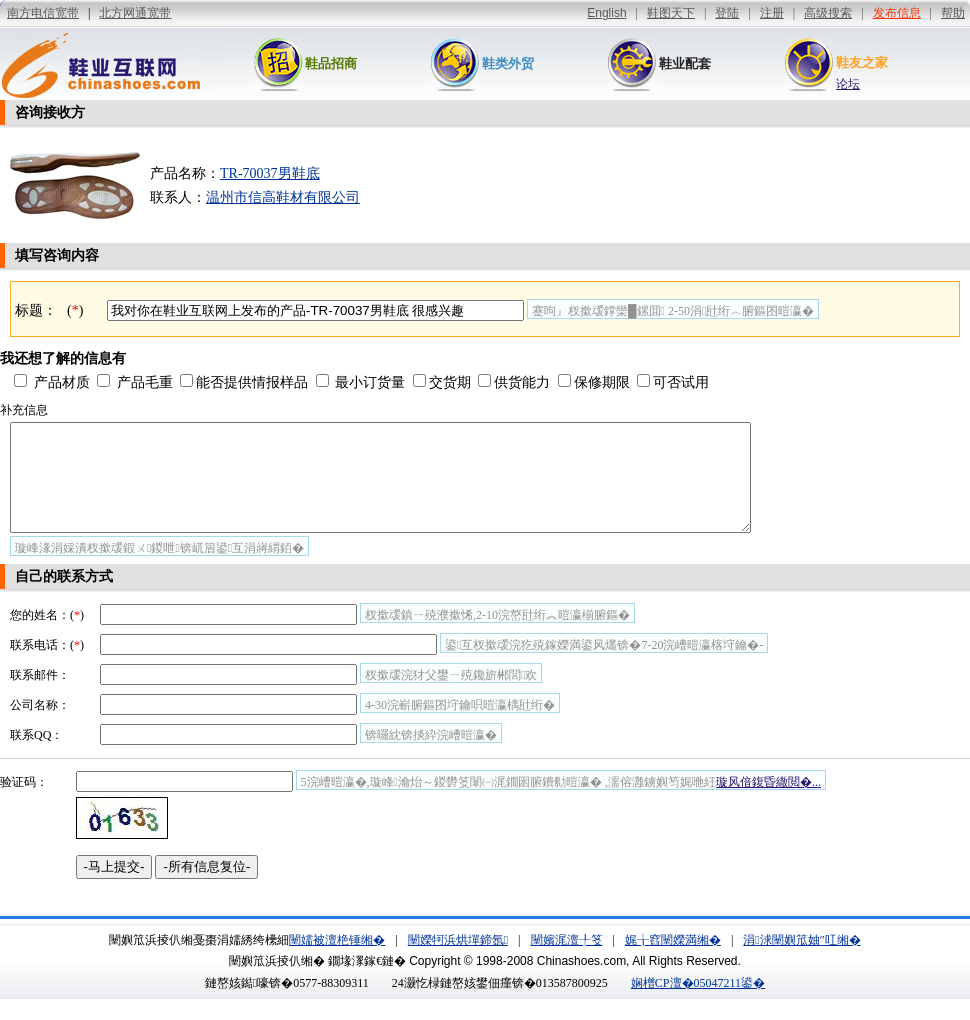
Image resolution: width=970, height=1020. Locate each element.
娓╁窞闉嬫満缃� (673, 961)
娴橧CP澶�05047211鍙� (698, 1004)
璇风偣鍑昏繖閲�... (768, 803)
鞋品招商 (331, 63)
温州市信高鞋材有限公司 (283, 197)
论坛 (848, 84)
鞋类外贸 (508, 63)
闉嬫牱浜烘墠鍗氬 (458, 961)
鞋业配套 (685, 63)
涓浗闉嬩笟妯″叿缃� (801, 961)
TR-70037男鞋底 (270, 173)
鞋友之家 (862, 62)
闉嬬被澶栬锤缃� (337, 961)
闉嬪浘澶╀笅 (567, 961)
